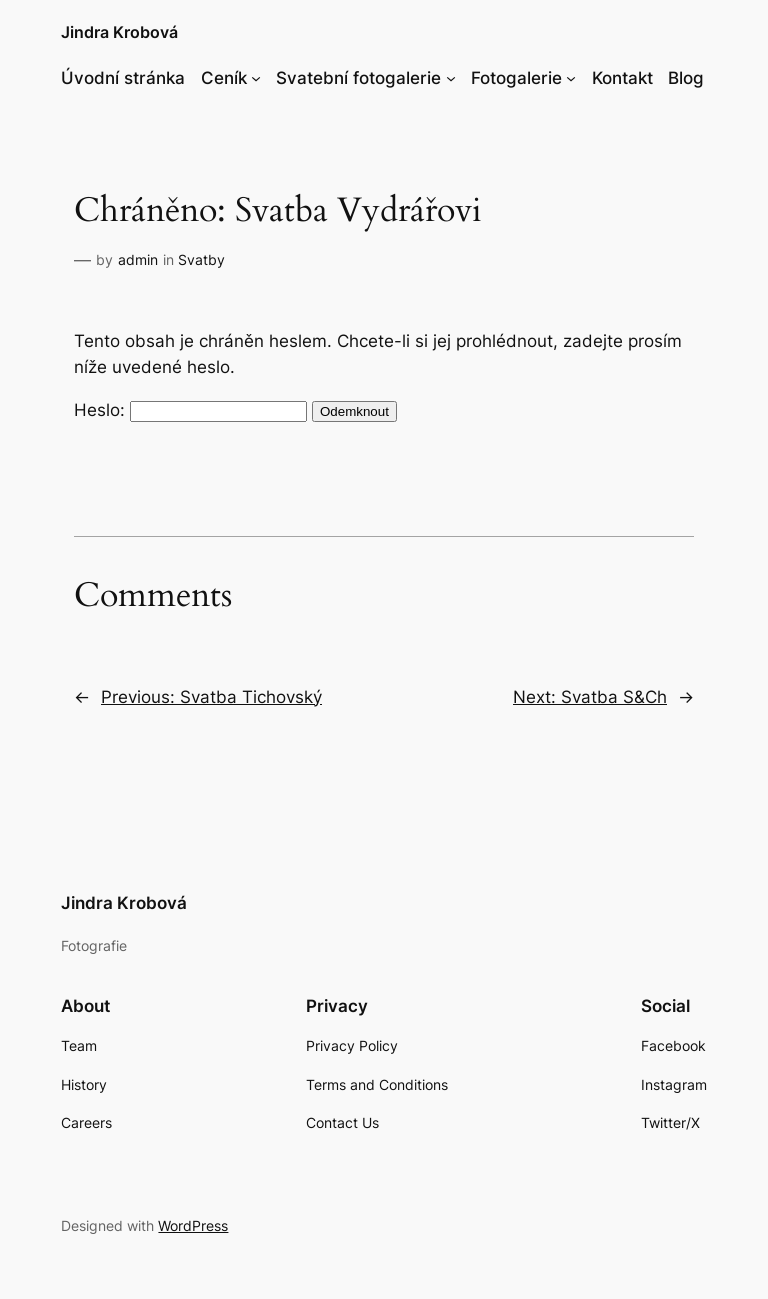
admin (138, 259)
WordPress (193, 1225)
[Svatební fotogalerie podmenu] (451, 78)
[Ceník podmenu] (256, 78)
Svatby (201, 259)
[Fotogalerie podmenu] (571, 78)
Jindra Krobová (119, 32)
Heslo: (190, 410)
